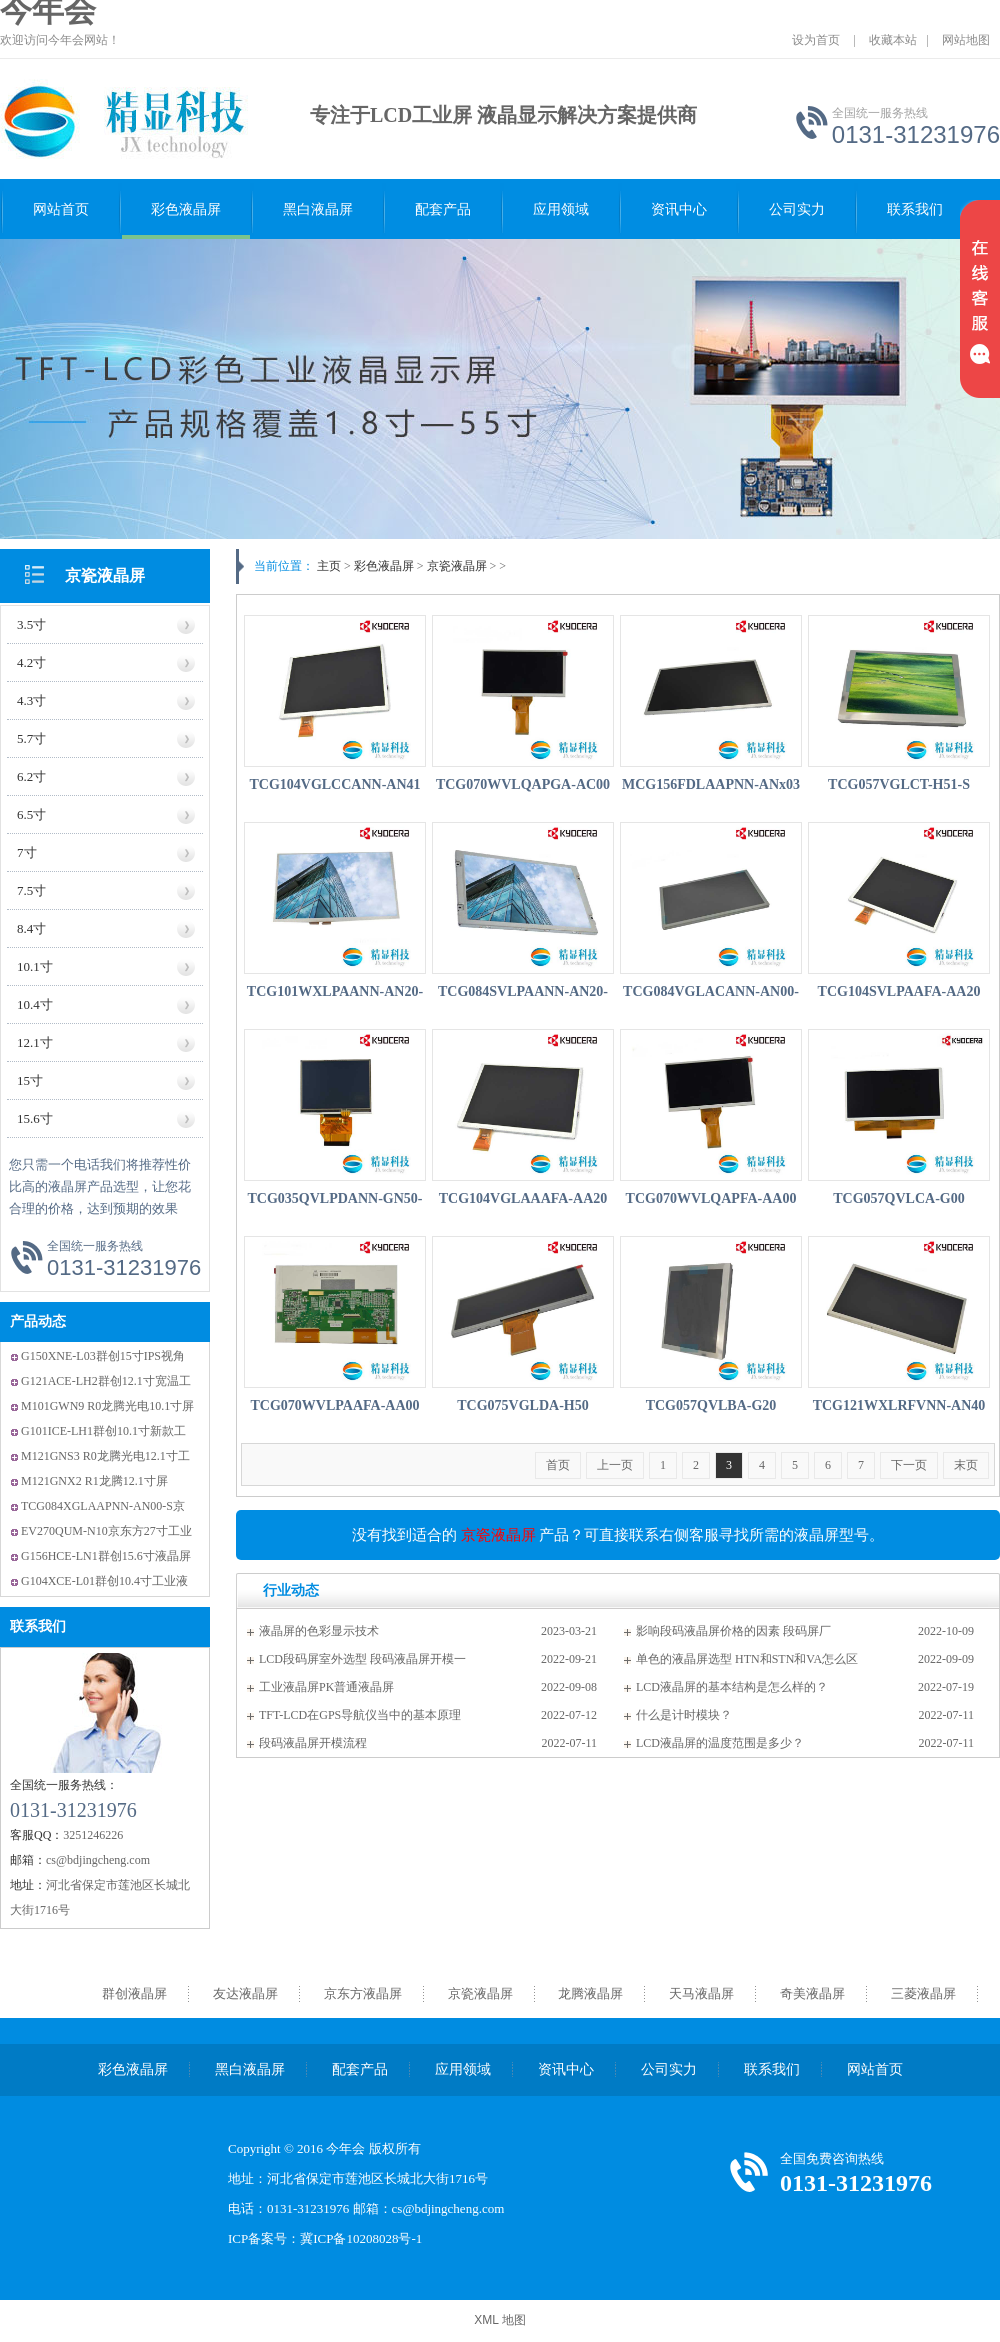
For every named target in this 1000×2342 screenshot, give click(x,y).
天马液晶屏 (701, 1993)
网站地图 (966, 40)
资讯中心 (679, 209)
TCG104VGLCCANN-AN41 (334, 784)
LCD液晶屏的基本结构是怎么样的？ (732, 1687)
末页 (966, 1465)
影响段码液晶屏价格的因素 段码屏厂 (733, 1631)
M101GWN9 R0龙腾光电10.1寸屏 (107, 1406)
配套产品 (443, 209)
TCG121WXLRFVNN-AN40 (899, 1405)
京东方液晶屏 (363, 1993)
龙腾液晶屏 (590, 1993)
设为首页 (816, 40)
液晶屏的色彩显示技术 (319, 1631)
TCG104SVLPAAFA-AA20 (899, 991)
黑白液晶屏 (318, 209)
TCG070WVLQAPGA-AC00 (523, 784)
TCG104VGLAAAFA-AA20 (523, 1198)
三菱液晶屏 (923, 1993)
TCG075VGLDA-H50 (522, 1405)
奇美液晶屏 (812, 1993)
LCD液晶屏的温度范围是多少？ (720, 1743)
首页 (558, 1465)
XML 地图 (500, 2320)
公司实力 (797, 209)
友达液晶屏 (245, 1993)
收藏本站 (893, 40)
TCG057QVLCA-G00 (898, 1198)
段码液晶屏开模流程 (313, 1743)
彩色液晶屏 (186, 209)
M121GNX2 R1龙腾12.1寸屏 (94, 1481)
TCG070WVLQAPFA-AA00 (711, 1198)
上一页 (615, 1465)
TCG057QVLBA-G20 (711, 1405)
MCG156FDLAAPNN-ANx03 (711, 784)
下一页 (909, 1465)
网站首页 (61, 209)
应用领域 (561, 209)
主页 (329, 566)
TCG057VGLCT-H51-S (899, 784)
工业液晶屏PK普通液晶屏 (326, 1687)
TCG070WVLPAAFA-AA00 (334, 1405)
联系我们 (915, 209)
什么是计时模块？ (684, 1715)
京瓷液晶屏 (105, 575)
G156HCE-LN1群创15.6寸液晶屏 (106, 1556)
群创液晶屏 (134, 1993)
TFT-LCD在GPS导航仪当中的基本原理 (360, 1715)
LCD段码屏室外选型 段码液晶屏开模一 (362, 1659)
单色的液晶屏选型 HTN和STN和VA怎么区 (747, 1659)
